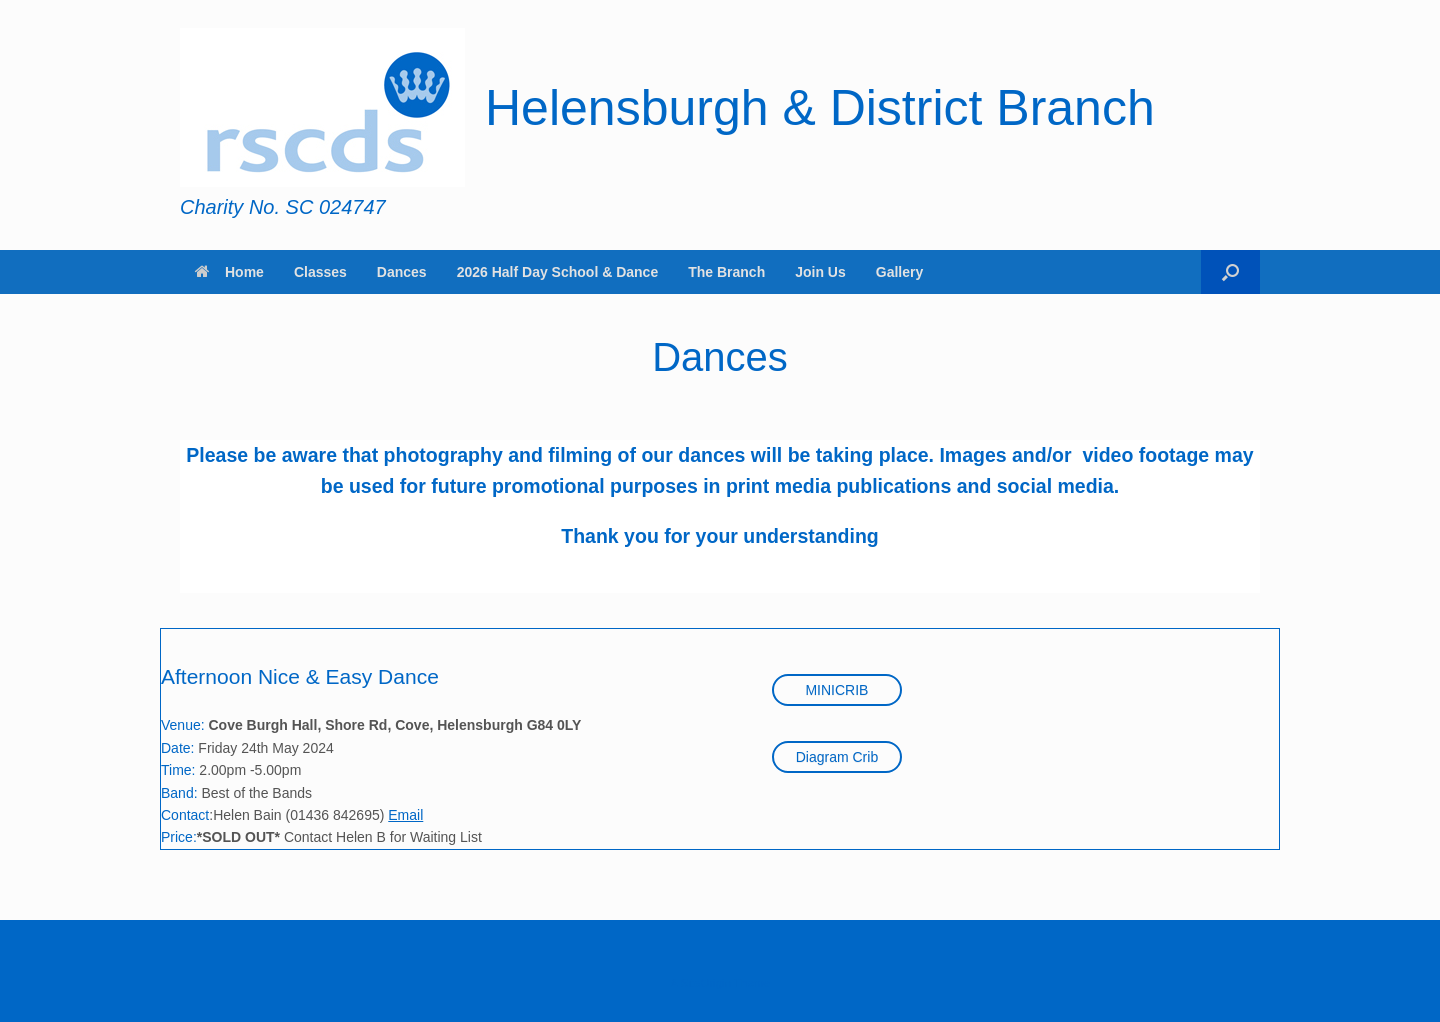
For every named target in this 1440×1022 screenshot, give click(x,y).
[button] (1230, 272)
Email (405, 815)
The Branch (726, 272)
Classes (320, 272)
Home (229, 272)
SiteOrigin (705, 983)
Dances (402, 272)
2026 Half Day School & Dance (558, 272)
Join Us (820, 272)
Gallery (899, 272)
